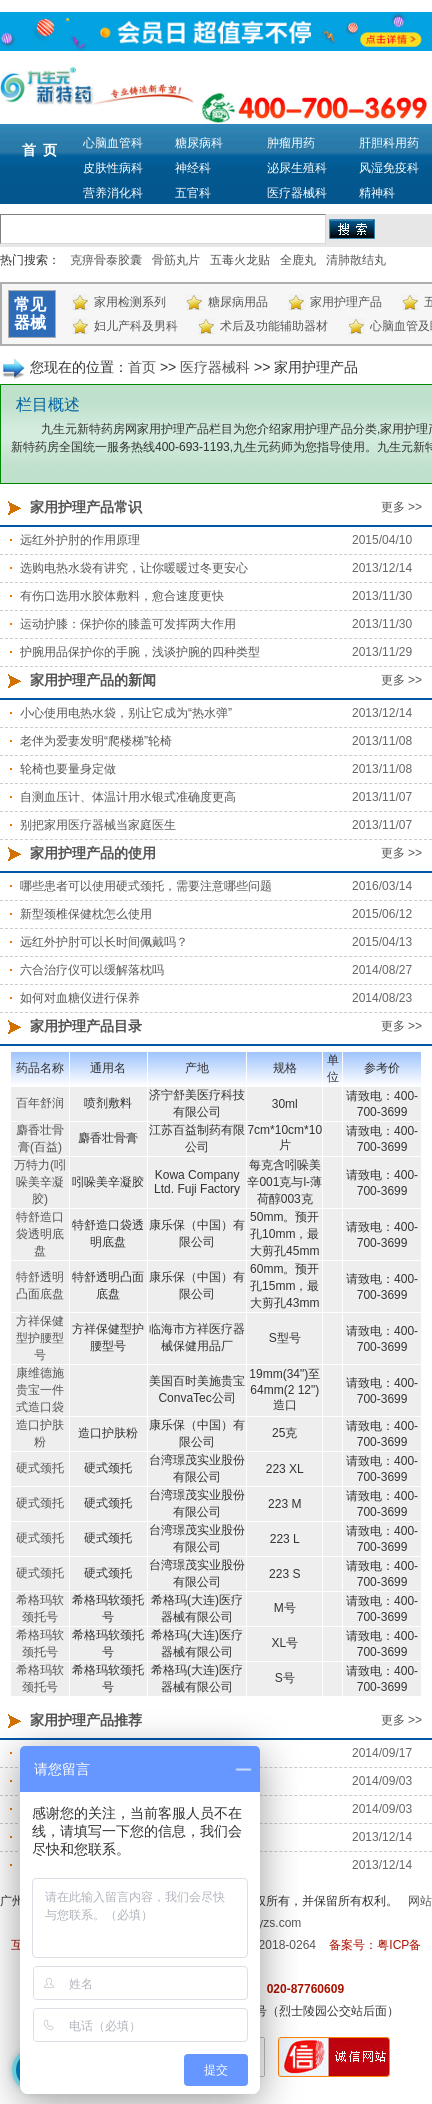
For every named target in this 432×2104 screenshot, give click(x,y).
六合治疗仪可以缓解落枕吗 (92, 970)
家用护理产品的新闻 (93, 680)
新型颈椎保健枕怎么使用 (86, 914)
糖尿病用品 (238, 302)
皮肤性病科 (113, 168)
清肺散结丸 (356, 260)
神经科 (193, 168)
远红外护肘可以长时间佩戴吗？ (104, 942)
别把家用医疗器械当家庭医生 (98, 825)
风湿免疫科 (389, 168)
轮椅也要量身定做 (68, 769)
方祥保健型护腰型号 (40, 1338)
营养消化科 (113, 193)
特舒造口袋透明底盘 (40, 1234)
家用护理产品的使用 (93, 853)
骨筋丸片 (176, 260)
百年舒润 (40, 1103)
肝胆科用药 (389, 143)
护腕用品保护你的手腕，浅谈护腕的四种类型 (140, 652)
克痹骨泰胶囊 (106, 260)
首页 (142, 367)
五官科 (193, 193)
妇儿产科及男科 (136, 326)
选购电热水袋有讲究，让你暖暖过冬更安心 (134, 568)
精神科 (377, 193)
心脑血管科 (113, 143)
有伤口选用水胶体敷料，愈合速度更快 (122, 596)
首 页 (40, 150)
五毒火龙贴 (240, 260)
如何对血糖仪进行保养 (80, 998)
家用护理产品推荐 (86, 1720)
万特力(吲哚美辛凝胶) (40, 1182)
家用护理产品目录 (86, 1026)
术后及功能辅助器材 (274, 326)
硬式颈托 (40, 1468)
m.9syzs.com (266, 1923)
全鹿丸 (298, 260)
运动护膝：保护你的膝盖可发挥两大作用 (128, 624)
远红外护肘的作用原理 (80, 540)
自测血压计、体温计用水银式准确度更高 (128, 797)
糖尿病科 (199, 143)
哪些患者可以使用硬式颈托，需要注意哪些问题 (146, 886)
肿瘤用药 (291, 143)
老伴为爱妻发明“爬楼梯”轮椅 (96, 741)
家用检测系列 (130, 302)
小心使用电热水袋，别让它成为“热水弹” (126, 713)
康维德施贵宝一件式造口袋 (40, 1390)
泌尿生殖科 (297, 168)
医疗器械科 (297, 193)
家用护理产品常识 (86, 507)
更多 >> (401, 507)
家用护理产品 (346, 302)
